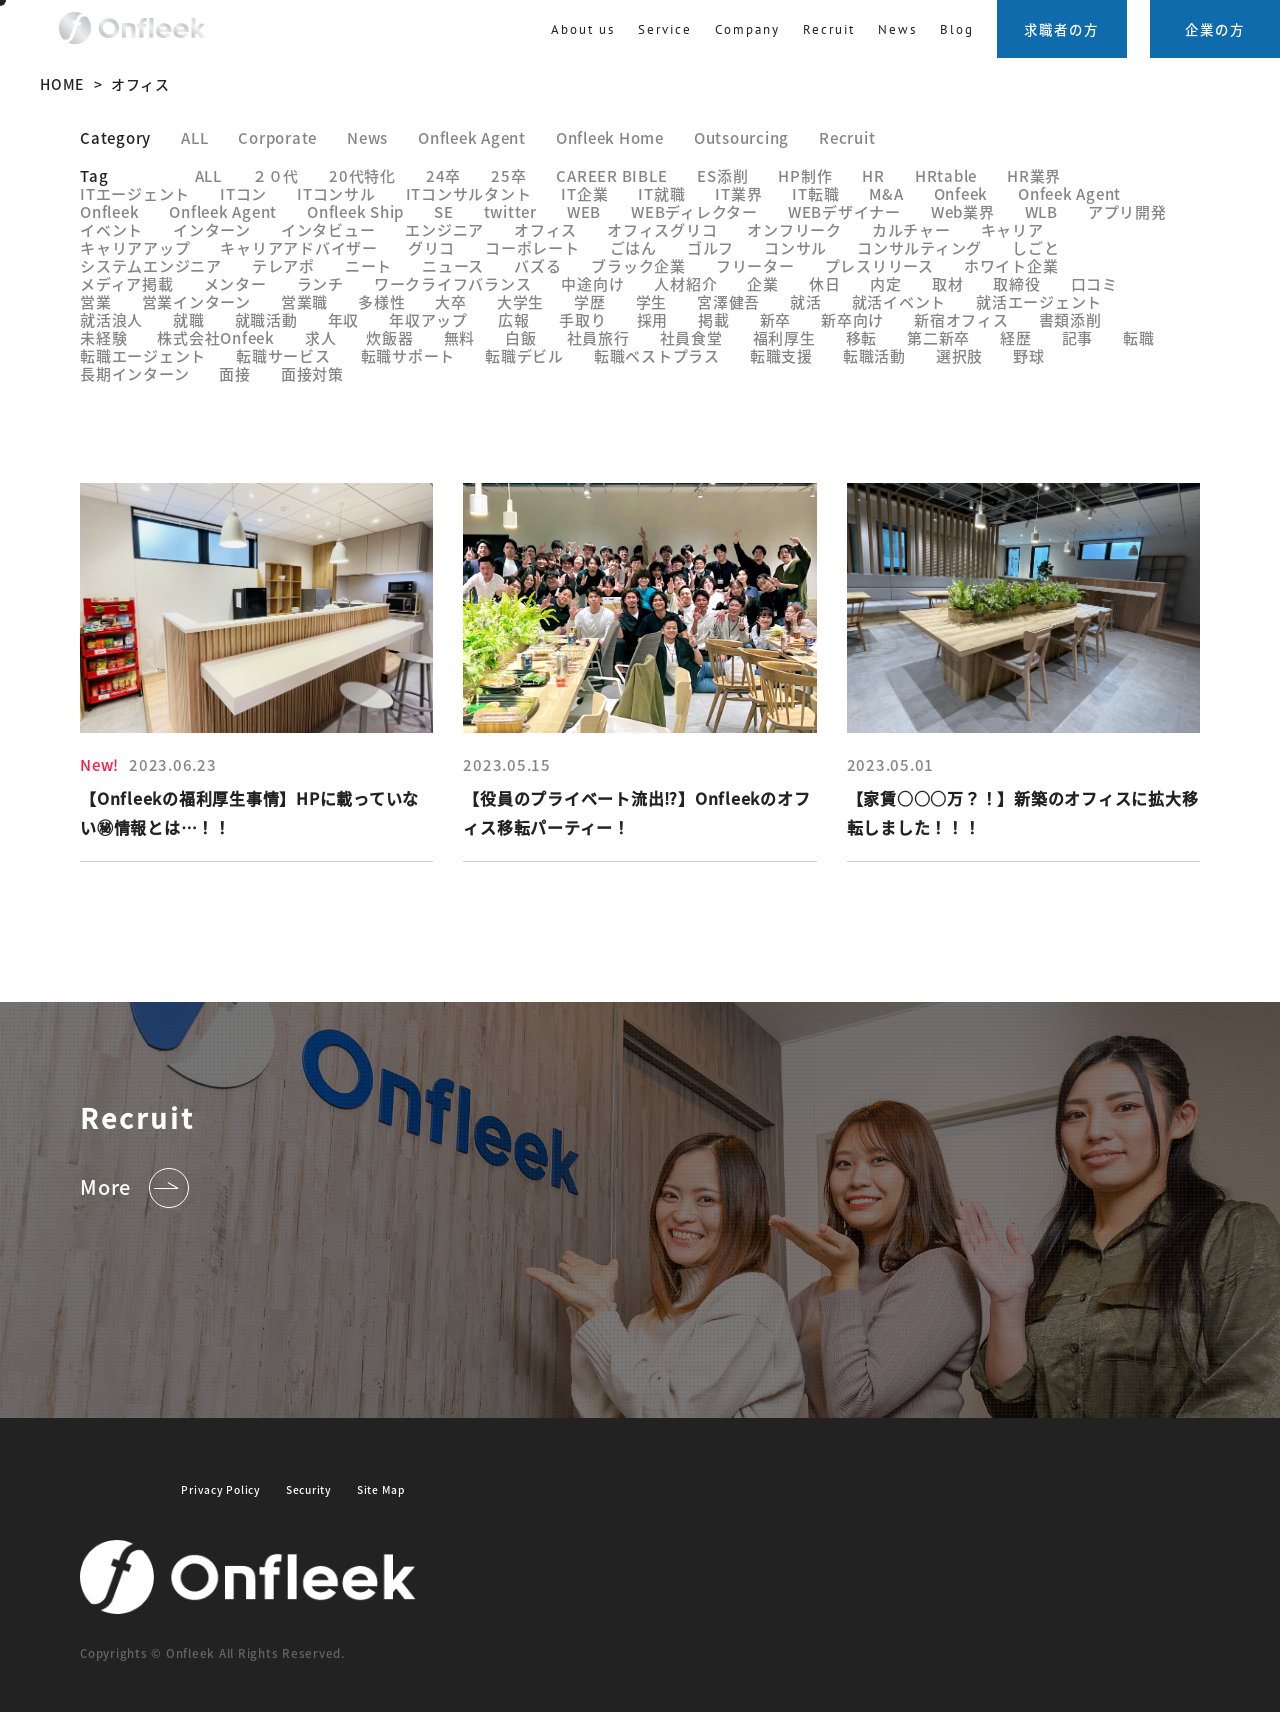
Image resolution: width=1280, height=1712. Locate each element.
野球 (1029, 355)
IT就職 (661, 193)
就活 (806, 301)
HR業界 (1034, 175)
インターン (212, 229)
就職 (189, 319)
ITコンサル (336, 193)
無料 (460, 337)
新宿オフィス (961, 319)
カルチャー (911, 229)
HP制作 (805, 175)
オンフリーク (794, 229)
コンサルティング (919, 247)
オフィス (545, 229)
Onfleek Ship (355, 211)
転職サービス (283, 355)
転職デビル (524, 355)
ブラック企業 (638, 265)
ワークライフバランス (453, 283)
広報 (514, 319)
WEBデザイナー (844, 211)
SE (444, 211)
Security (309, 1489)
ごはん (633, 247)
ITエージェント (135, 193)
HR (873, 175)
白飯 (521, 337)
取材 (948, 283)
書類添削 (1070, 319)
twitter (510, 211)
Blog (957, 29)
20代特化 (362, 175)
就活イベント (899, 301)
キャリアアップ (135, 247)
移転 (862, 337)
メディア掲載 (127, 283)
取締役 (1016, 283)
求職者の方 (1061, 29)
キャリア (1012, 229)
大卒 (451, 301)
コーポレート (532, 247)
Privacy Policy (221, 1489)
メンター (235, 283)
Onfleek (109, 211)
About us (583, 29)
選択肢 (959, 355)
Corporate (277, 137)
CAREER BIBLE (611, 175)
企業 (763, 283)
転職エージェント (143, 355)
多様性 (381, 301)
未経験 (103, 337)
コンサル (795, 247)
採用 (653, 319)
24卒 (443, 175)
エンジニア (444, 229)
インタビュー (328, 229)
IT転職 (815, 193)
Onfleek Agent (472, 137)
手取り (582, 319)
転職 (1139, 337)
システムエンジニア (151, 265)
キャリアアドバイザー (299, 247)
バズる (537, 265)
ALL (208, 175)
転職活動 (874, 355)
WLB (1041, 211)
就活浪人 (111, 319)
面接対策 (312, 373)
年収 (344, 319)
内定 (886, 283)
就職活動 (266, 319)
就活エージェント (1039, 301)
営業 (96, 301)
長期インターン (134, 373)
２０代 (275, 175)
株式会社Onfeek (216, 337)
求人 (321, 337)
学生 (652, 301)
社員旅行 (598, 337)
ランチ (320, 283)
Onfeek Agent (1069, 193)
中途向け (592, 283)
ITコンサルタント (469, 193)
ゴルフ (710, 247)
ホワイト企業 (1011, 265)
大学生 (520, 301)
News (897, 29)
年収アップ (428, 319)
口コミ (1094, 283)
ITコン (243, 193)
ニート (368, 265)
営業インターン (196, 301)
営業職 (304, 301)
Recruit (847, 137)
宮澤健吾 (728, 301)
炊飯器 (389, 337)
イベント (111, 229)
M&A (886, 193)
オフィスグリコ (662, 229)
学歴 (590, 301)
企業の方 (1215, 29)
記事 (1078, 337)
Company (747, 29)
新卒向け (852, 319)
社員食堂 (691, 337)
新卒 (776, 319)
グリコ (431, 247)
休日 (825, 283)
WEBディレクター (694, 211)
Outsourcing (741, 137)
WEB (584, 211)
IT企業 (584, 193)
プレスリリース (879, 265)
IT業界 (738, 193)
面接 (235, 373)
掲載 (714, 319)
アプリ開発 (1127, 211)
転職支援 (781, 355)
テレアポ (283, 265)
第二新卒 (938, 337)
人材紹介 (685, 283)
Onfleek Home (610, 137)
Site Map (381, 1489)
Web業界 (963, 211)
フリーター (755, 265)
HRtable (946, 175)
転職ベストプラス (657, 355)
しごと (1035, 247)
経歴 (1016, 337)
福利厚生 (784, 337)
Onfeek (961, 193)
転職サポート (408, 355)
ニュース (453, 265)
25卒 (508, 175)
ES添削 (722, 175)
